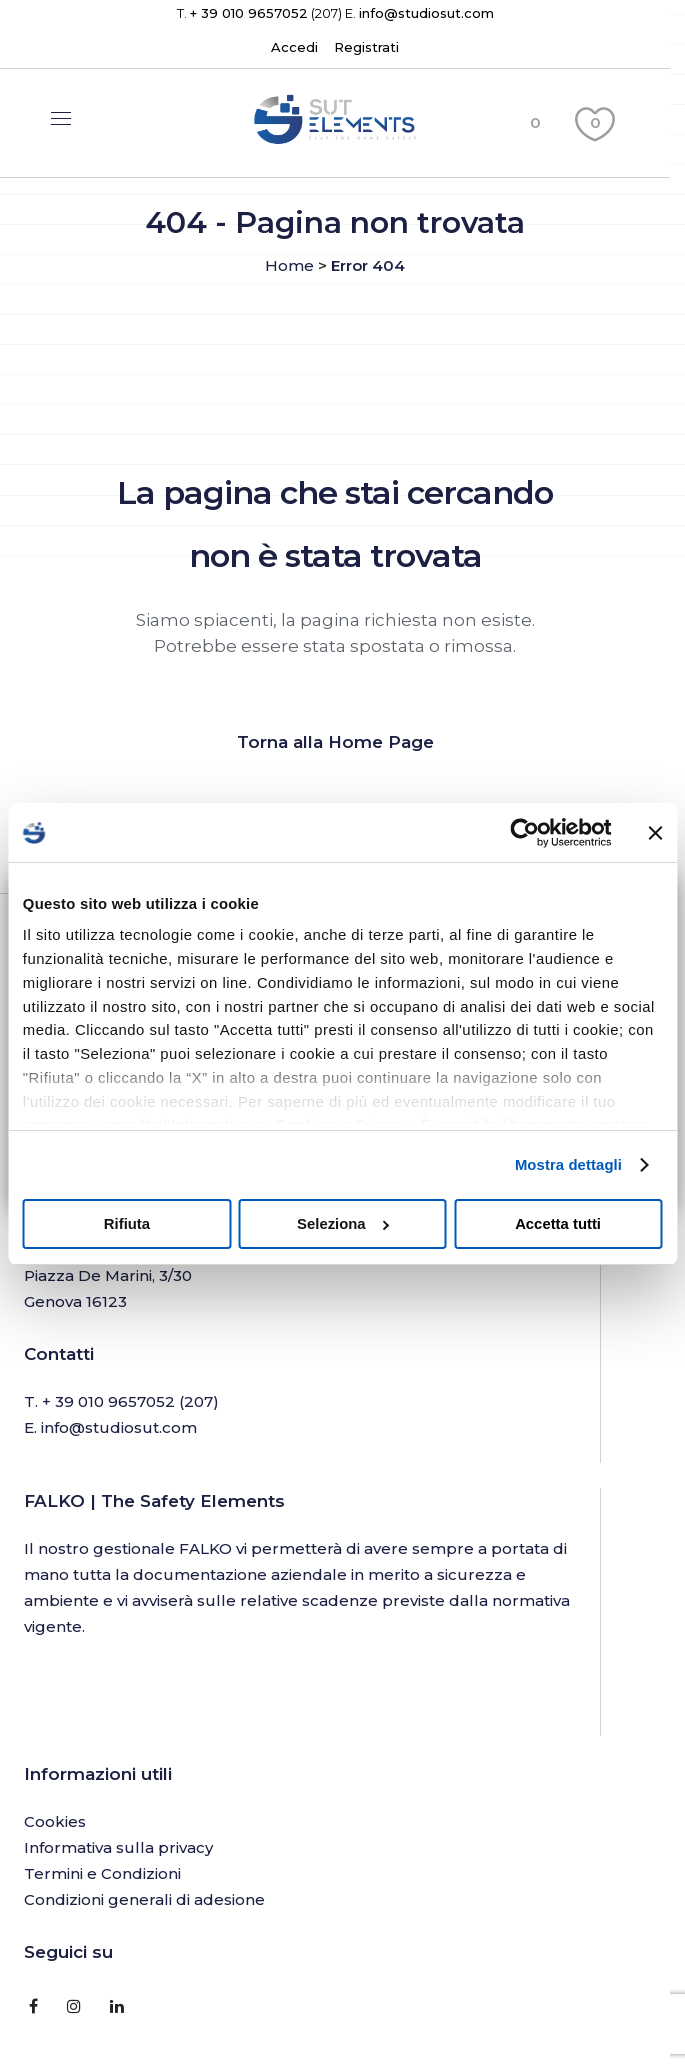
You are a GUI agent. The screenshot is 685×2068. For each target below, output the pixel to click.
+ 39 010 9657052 (249, 13)
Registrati (366, 47)
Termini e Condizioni (102, 1873)
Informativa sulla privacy (118, 1847)
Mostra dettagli (568, 1165)
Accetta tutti (558, 1224)
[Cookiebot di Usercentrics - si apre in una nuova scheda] (523, 833)
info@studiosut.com (426, 13)
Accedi (294, 47)
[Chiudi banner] (655, 833)
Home (289, 265)
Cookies (55, 1821)
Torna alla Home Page (335, 742)
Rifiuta (127, 1224)
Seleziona (343, 1224)
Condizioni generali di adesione (144, 1899)
